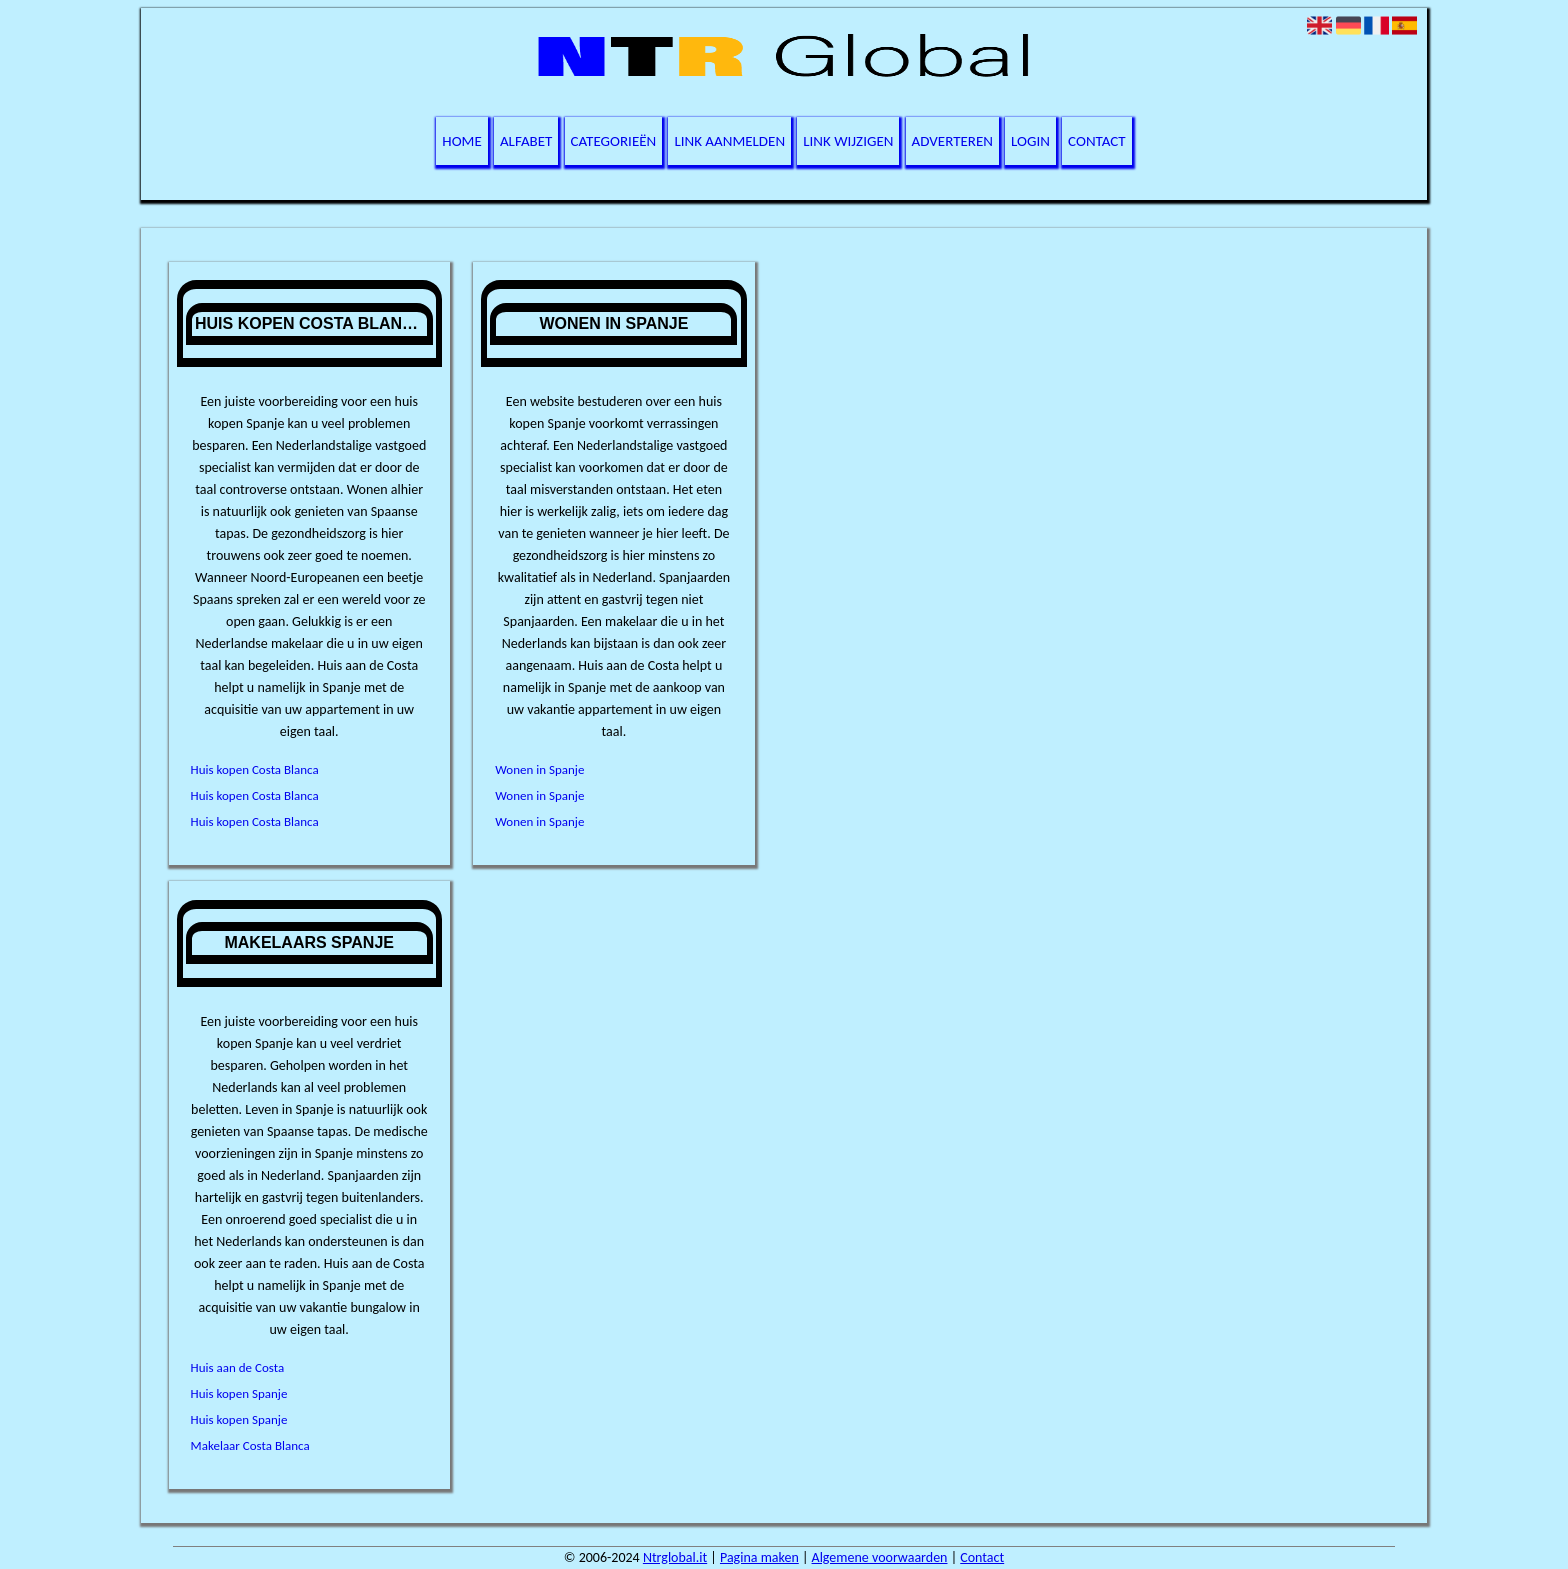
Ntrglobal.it (675, 1557)
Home (461, 141)
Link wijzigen (848, 141)
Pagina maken (759, 1557)
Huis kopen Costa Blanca (255, 769)
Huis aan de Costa (238, 1367)
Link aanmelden (729, 141)
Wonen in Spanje (539, 769)
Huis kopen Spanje (239, 1393)
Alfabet (526, 141)
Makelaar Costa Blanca (250, 1445)
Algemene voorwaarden (880, 1557)
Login (1030, 141)
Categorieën (614, 141)
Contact (1097, 141)
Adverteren (952, 141)
